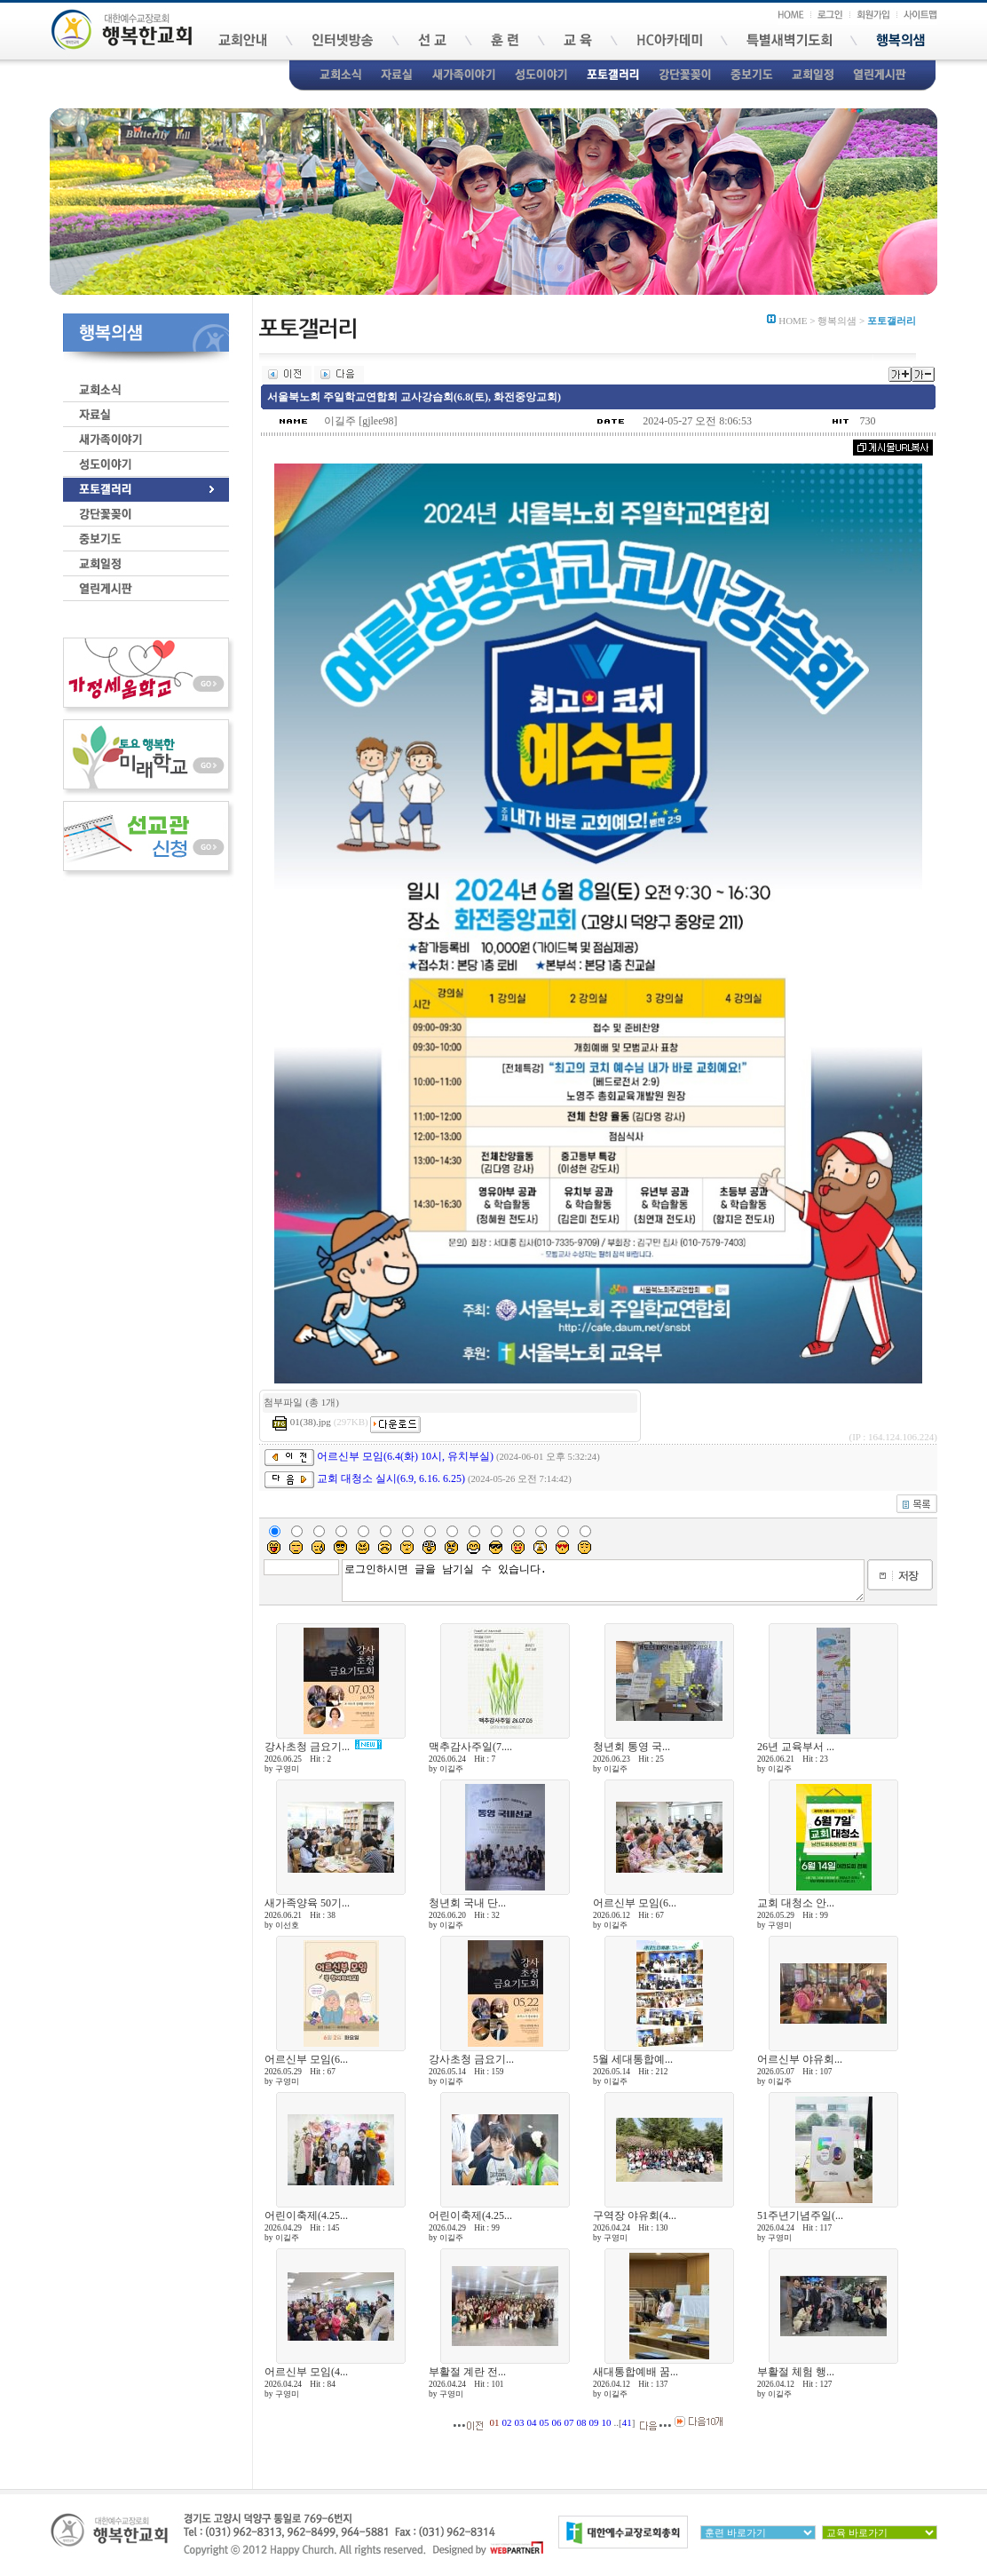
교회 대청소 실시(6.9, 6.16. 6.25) (391, 1478)
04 (532, 2422)
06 (557, 2422)
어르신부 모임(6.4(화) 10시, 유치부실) (405, 1456)
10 (607, 2422)
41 (627, 2422)
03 (520, 2422)
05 (544, 2422)
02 (507, 2422)
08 (582, 2422)
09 (594, 2422)
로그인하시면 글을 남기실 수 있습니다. (603, 1580)
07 (569, 2422)
